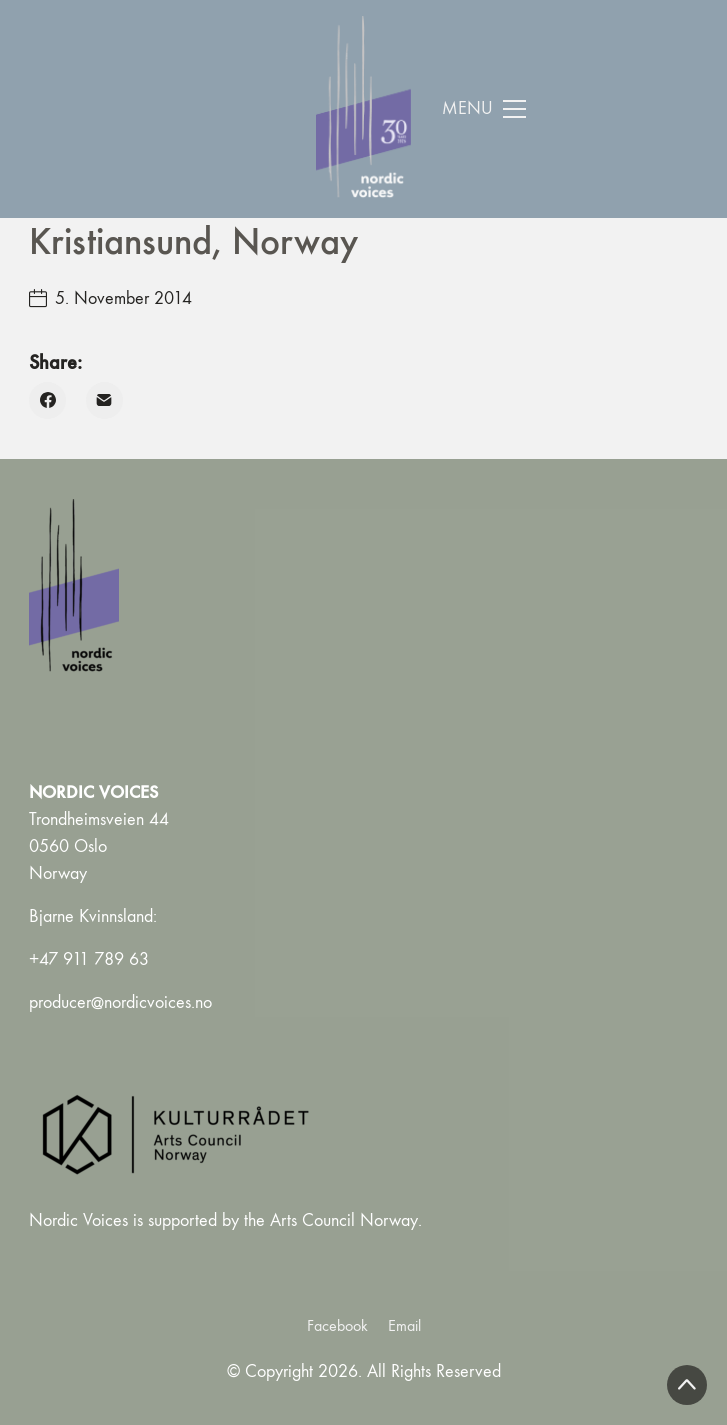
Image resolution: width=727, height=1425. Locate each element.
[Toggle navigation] (484, 109)
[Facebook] (47, 400)
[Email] (104, 400)
